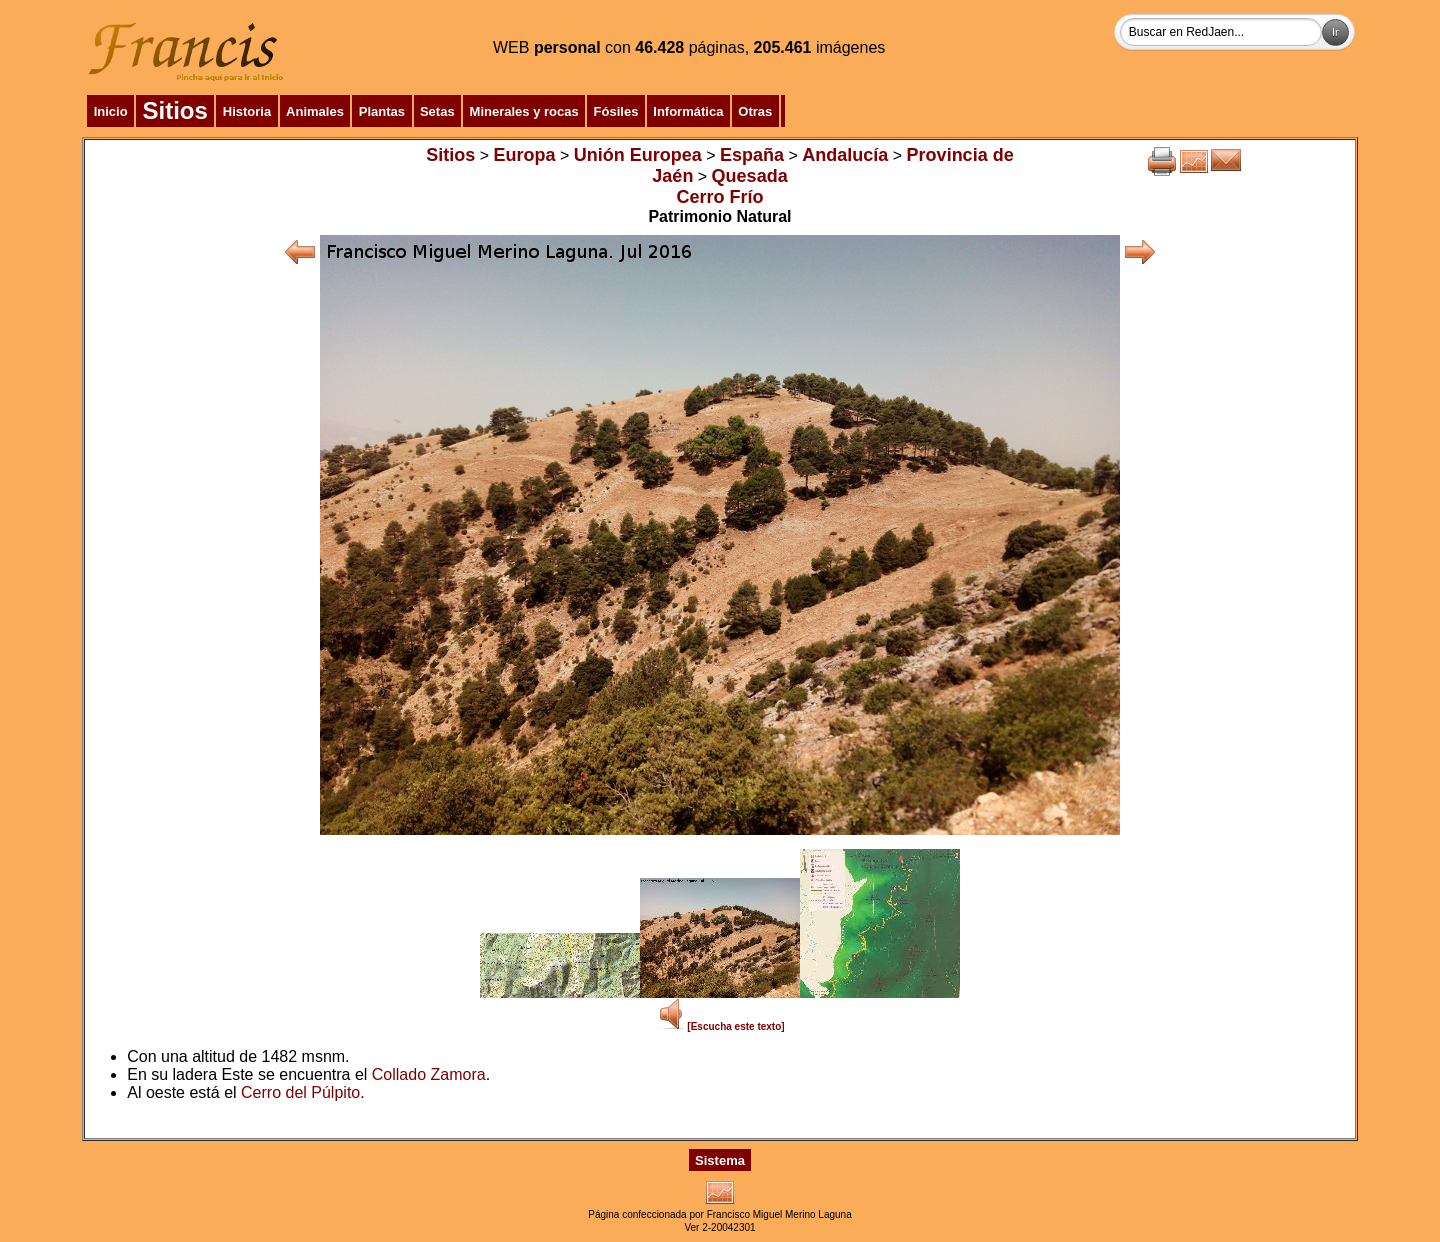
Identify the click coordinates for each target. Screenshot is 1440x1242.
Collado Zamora (429, 1074)
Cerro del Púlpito (300, 1092)
